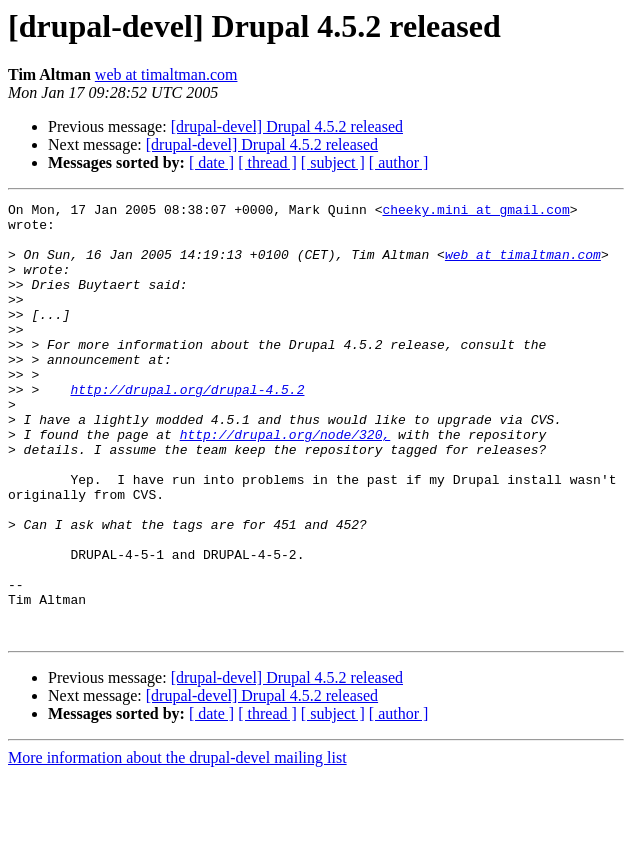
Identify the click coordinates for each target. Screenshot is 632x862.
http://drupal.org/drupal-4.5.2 (187, 428)
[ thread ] (267, 162)
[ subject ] (333, 162)
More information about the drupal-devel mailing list (177, 844)
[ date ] (211, 162)
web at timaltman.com (166, 74)
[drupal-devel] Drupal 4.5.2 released (287, 126)
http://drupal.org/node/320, (285, 482)
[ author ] (399, 162)
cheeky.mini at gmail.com (475, 212)
